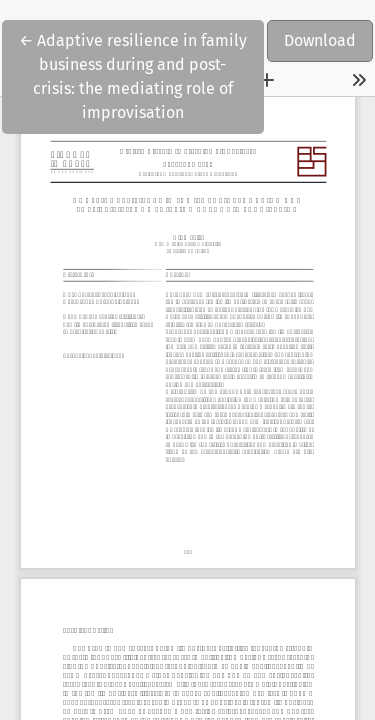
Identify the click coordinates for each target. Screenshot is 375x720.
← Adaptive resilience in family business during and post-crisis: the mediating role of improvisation (133, 75)
